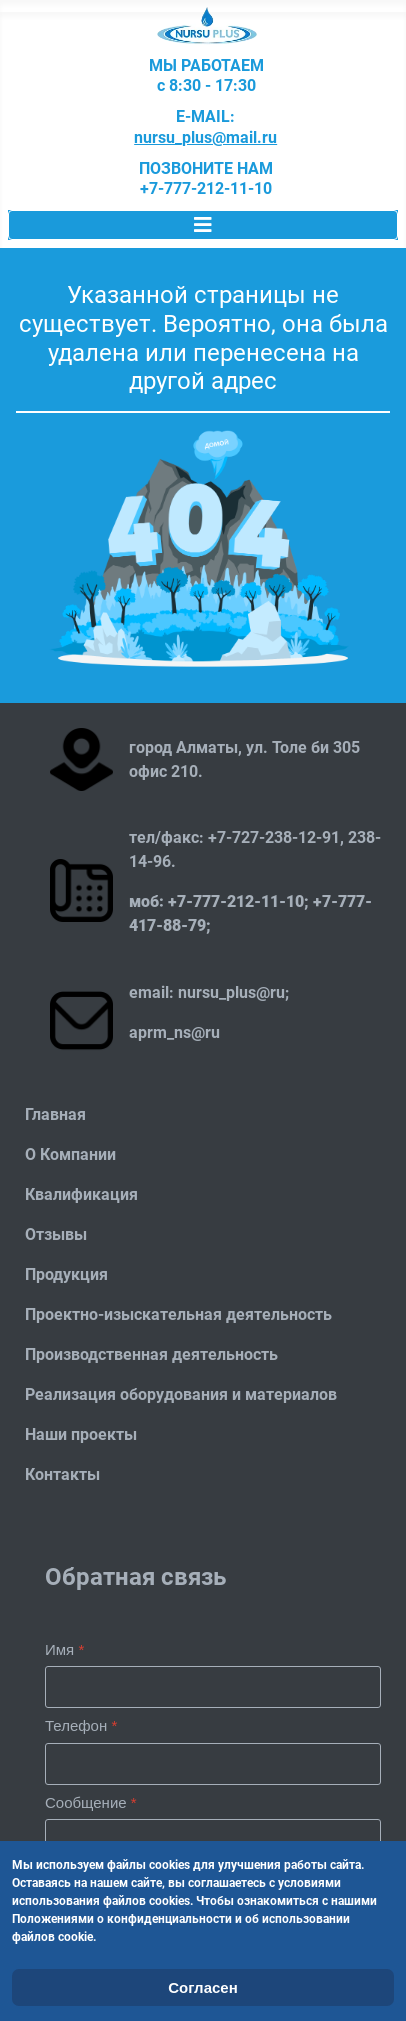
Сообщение (91, 1802)
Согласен (203, 1987)
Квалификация (81, 1194)
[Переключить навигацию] (203, 225)
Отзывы (56, 1234)
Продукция (66, 1274)
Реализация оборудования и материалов (181, 1394)
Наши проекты (81, 1434)
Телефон (81, 1725)
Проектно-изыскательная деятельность (178, 1314)
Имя (64, 1649)
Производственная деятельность (151, 1354)
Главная (55, 1114)
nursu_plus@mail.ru (205, 138)
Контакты (62, 1474)
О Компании (70, 1154)
